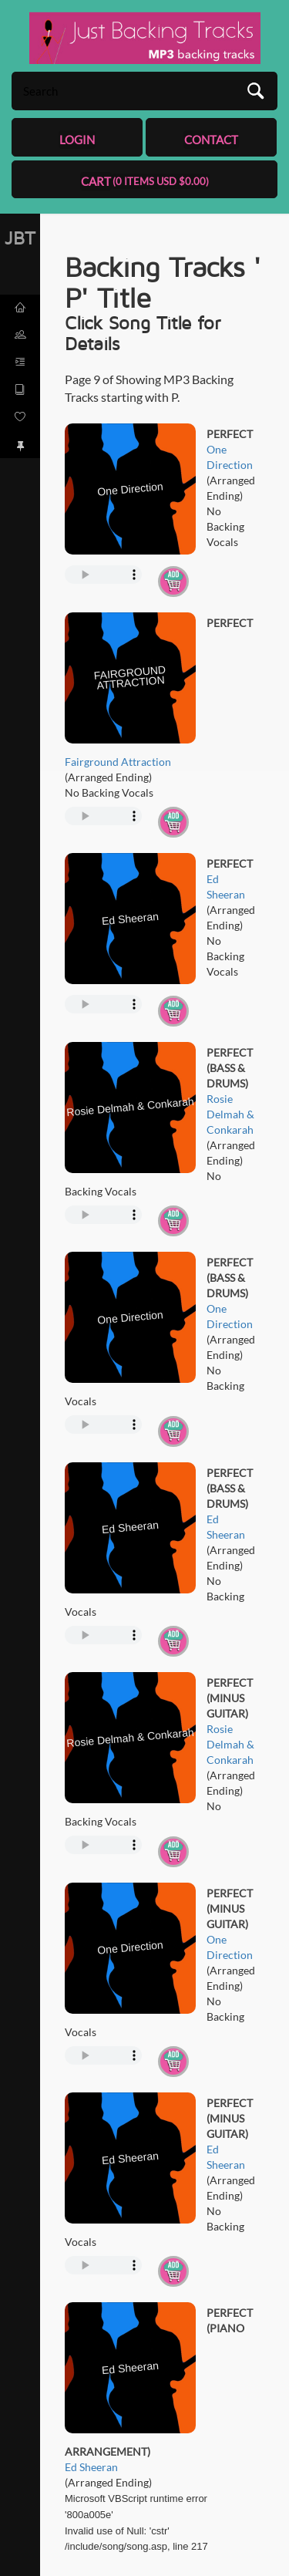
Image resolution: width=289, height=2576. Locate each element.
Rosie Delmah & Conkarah (230, 1114)
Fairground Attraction (118, 761)
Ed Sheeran (91, 2466)
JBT (20, 238)
